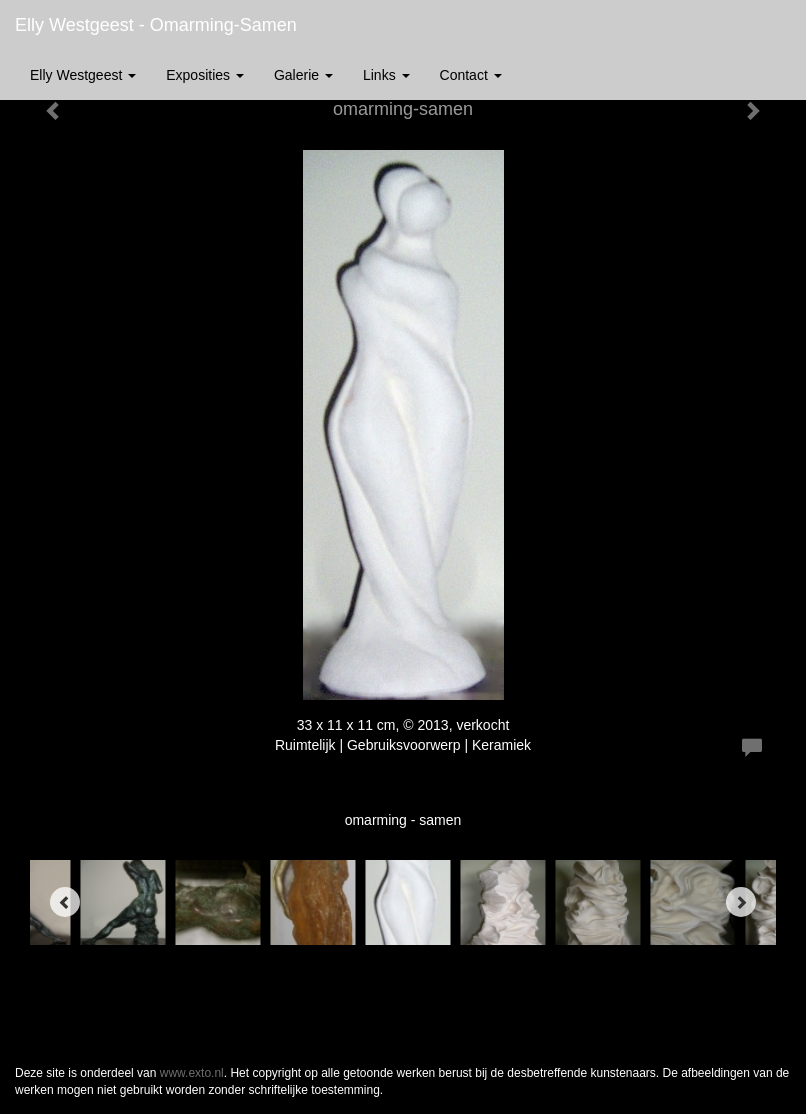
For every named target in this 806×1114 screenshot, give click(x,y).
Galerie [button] (303, 75)
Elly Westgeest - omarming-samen (156, 25)
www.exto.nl (192, 1073)
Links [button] (386, 75)
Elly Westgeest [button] (83, 75)
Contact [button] (471, 75)
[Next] (741, 902)
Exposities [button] (205, 75)
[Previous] (65, 902)
